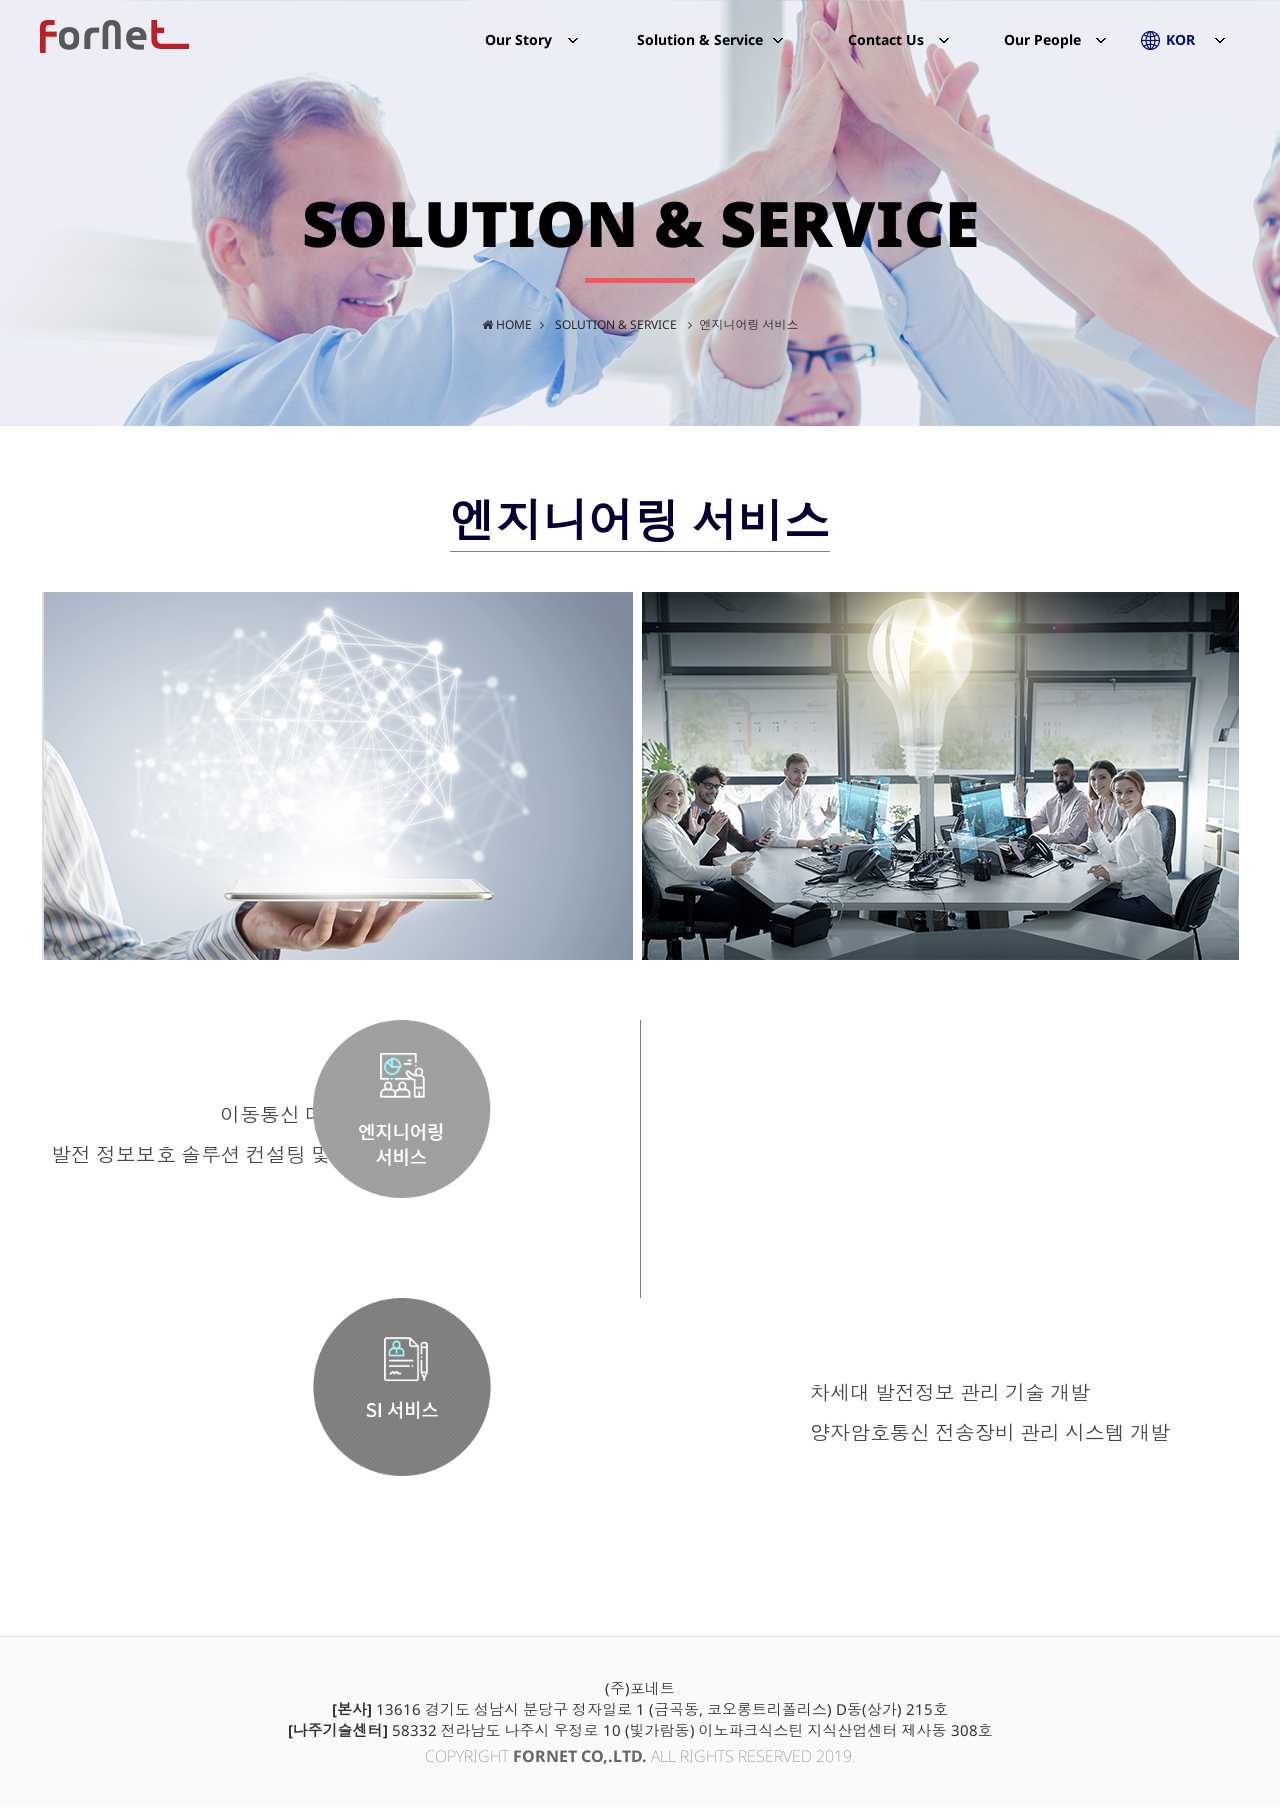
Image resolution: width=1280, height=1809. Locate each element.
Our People (1042, 55)
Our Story (518, 55)
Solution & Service (700, 55)
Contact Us (886, 39)
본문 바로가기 (0, 0)
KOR (1180, 55)
